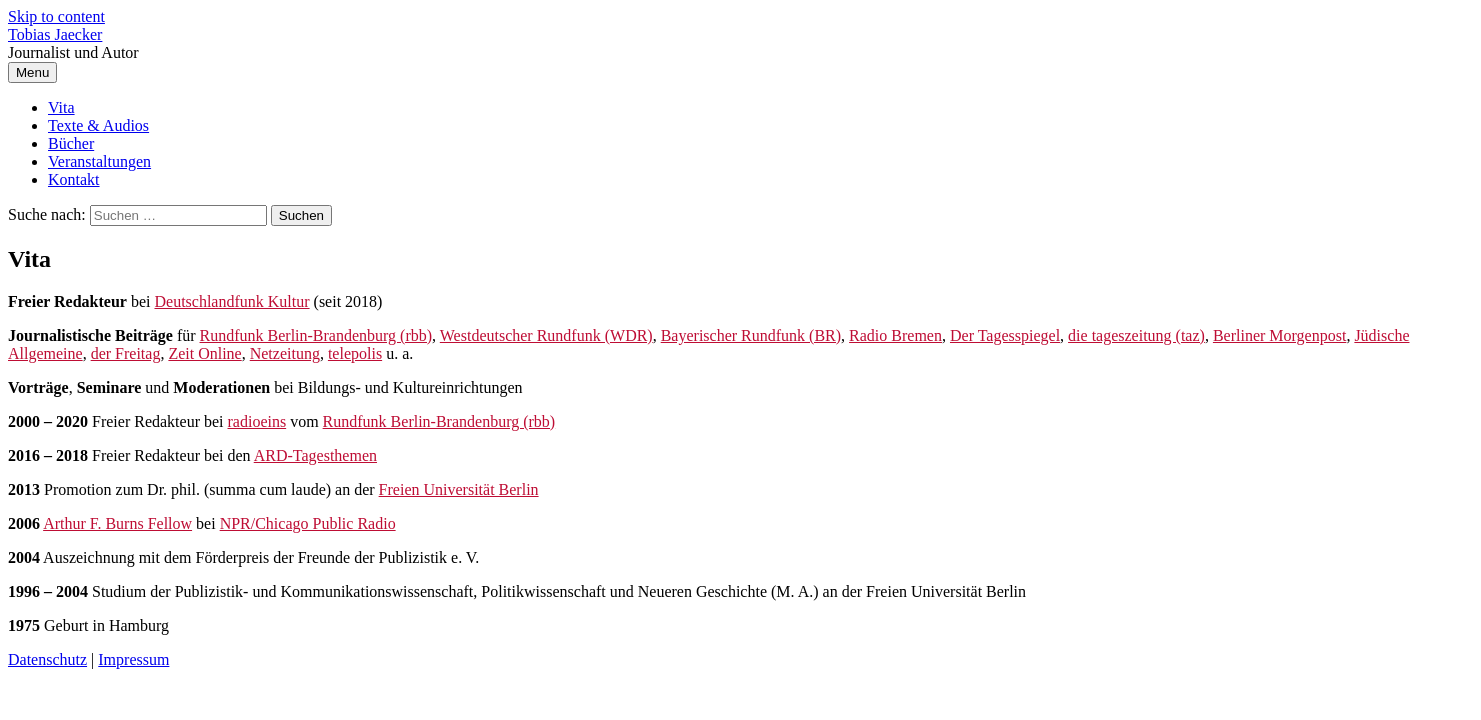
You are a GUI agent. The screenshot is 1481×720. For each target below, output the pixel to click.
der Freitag (126, 353)
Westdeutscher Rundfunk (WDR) (546, 335)
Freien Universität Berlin (459, 489)
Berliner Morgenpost (1279, 335)
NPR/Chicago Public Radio (308, 523)
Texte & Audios (98, 125)
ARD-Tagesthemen (315, 455)
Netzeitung (285, 353)
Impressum (133, 659)
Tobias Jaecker (55, 34)
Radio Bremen (895, 335)
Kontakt (74, 179)
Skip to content (56, 16)
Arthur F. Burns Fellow (117, 523)
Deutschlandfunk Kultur (231, 301)
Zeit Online (204, 353)
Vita (61, 107)
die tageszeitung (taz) (1136, 335)
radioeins (257, 421)
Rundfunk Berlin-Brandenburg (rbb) (316, 335)
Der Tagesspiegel (1005, 335)
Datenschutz (47, 659)
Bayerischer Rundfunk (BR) (751, 335)
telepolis (355, 353)
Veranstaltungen (99, 161)
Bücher (71, 143)
